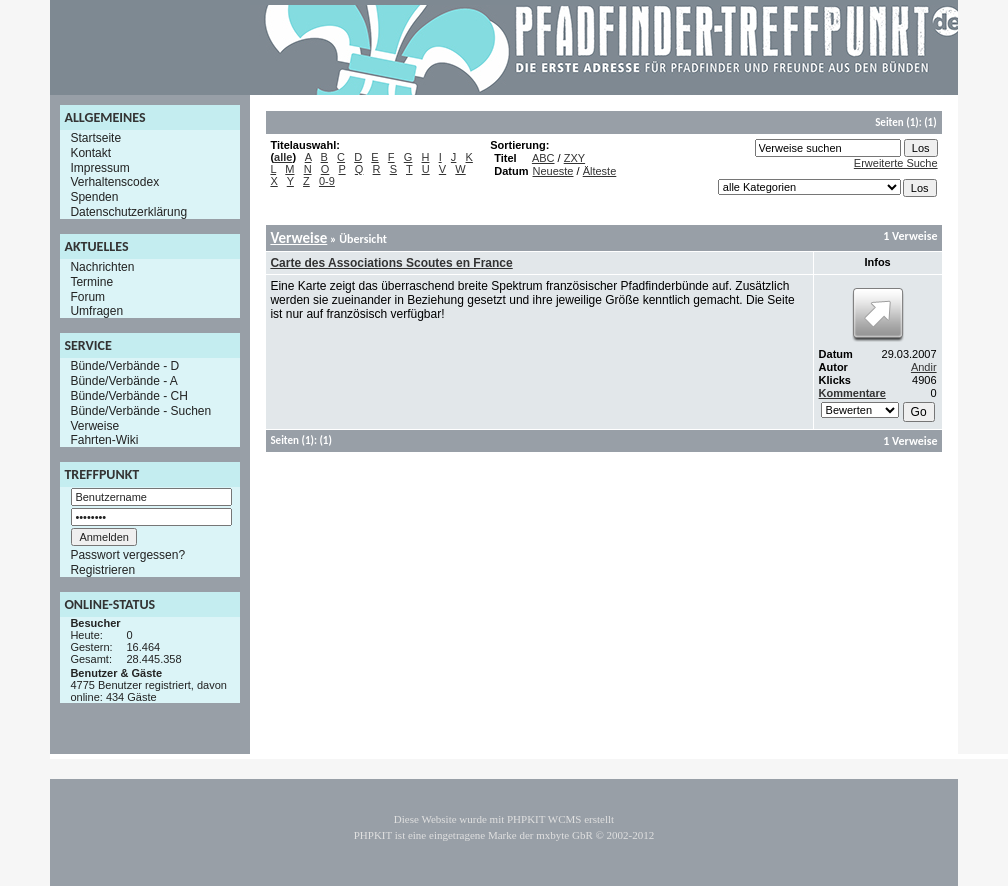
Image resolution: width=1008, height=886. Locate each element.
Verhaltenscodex (114, 182)
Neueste (553, 171)
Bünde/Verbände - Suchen (140, 411)
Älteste (600, 171)
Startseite (95, 138)
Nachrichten (102, 267)
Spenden (94, 197)
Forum (87, 296)
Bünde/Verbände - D (124, 366)
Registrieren (102, 570)
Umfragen (96, 311)
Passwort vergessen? (127, 555)
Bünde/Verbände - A (123, 381)
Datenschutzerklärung (128, 212)
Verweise (94, 425)
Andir (924, 367)
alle (283, 157)
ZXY (574, 158)
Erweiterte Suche (896, 163)
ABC (543, 158)
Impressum (99, 167)
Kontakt (90, 153)
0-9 (327, 181)
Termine (91, 282)
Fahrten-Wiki (104, 440)
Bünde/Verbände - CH (128, 396)
